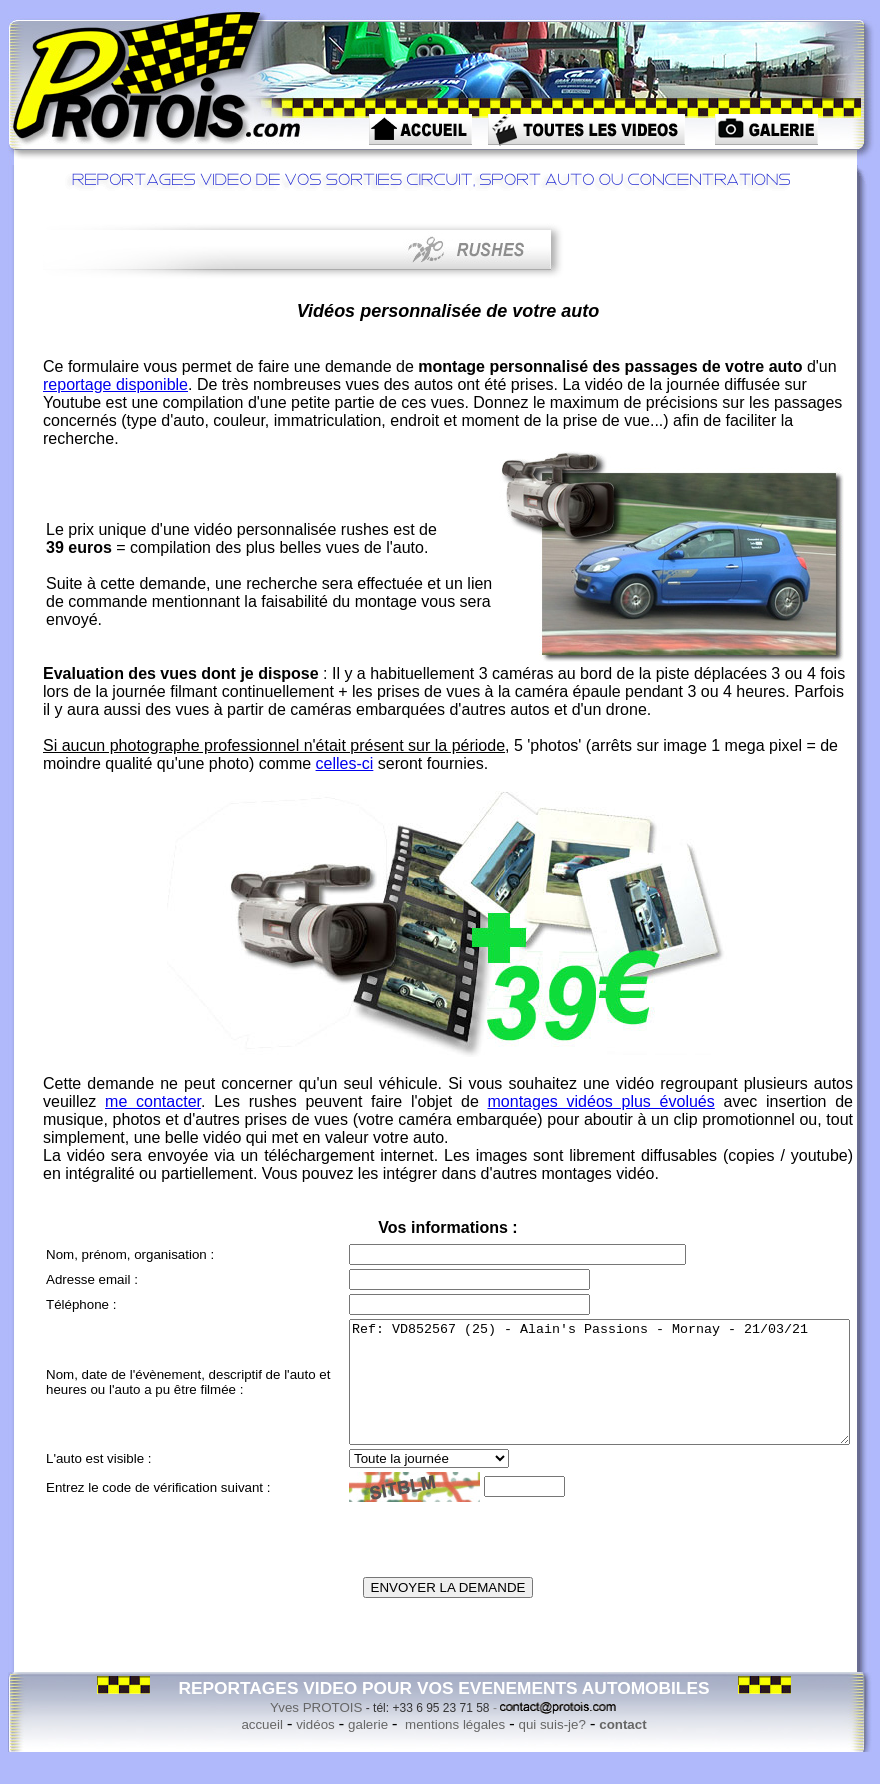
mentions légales (453, 1748)
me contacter (153, 1101)
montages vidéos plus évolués (601, 1101)
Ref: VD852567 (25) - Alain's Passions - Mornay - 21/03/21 (569, 1394)
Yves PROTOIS (316, 1731)
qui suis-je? (551, 1748)
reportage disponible (115, 384)
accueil (262, 1748)
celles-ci (345, 763)
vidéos (315, 1748)
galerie (368, 1748)
